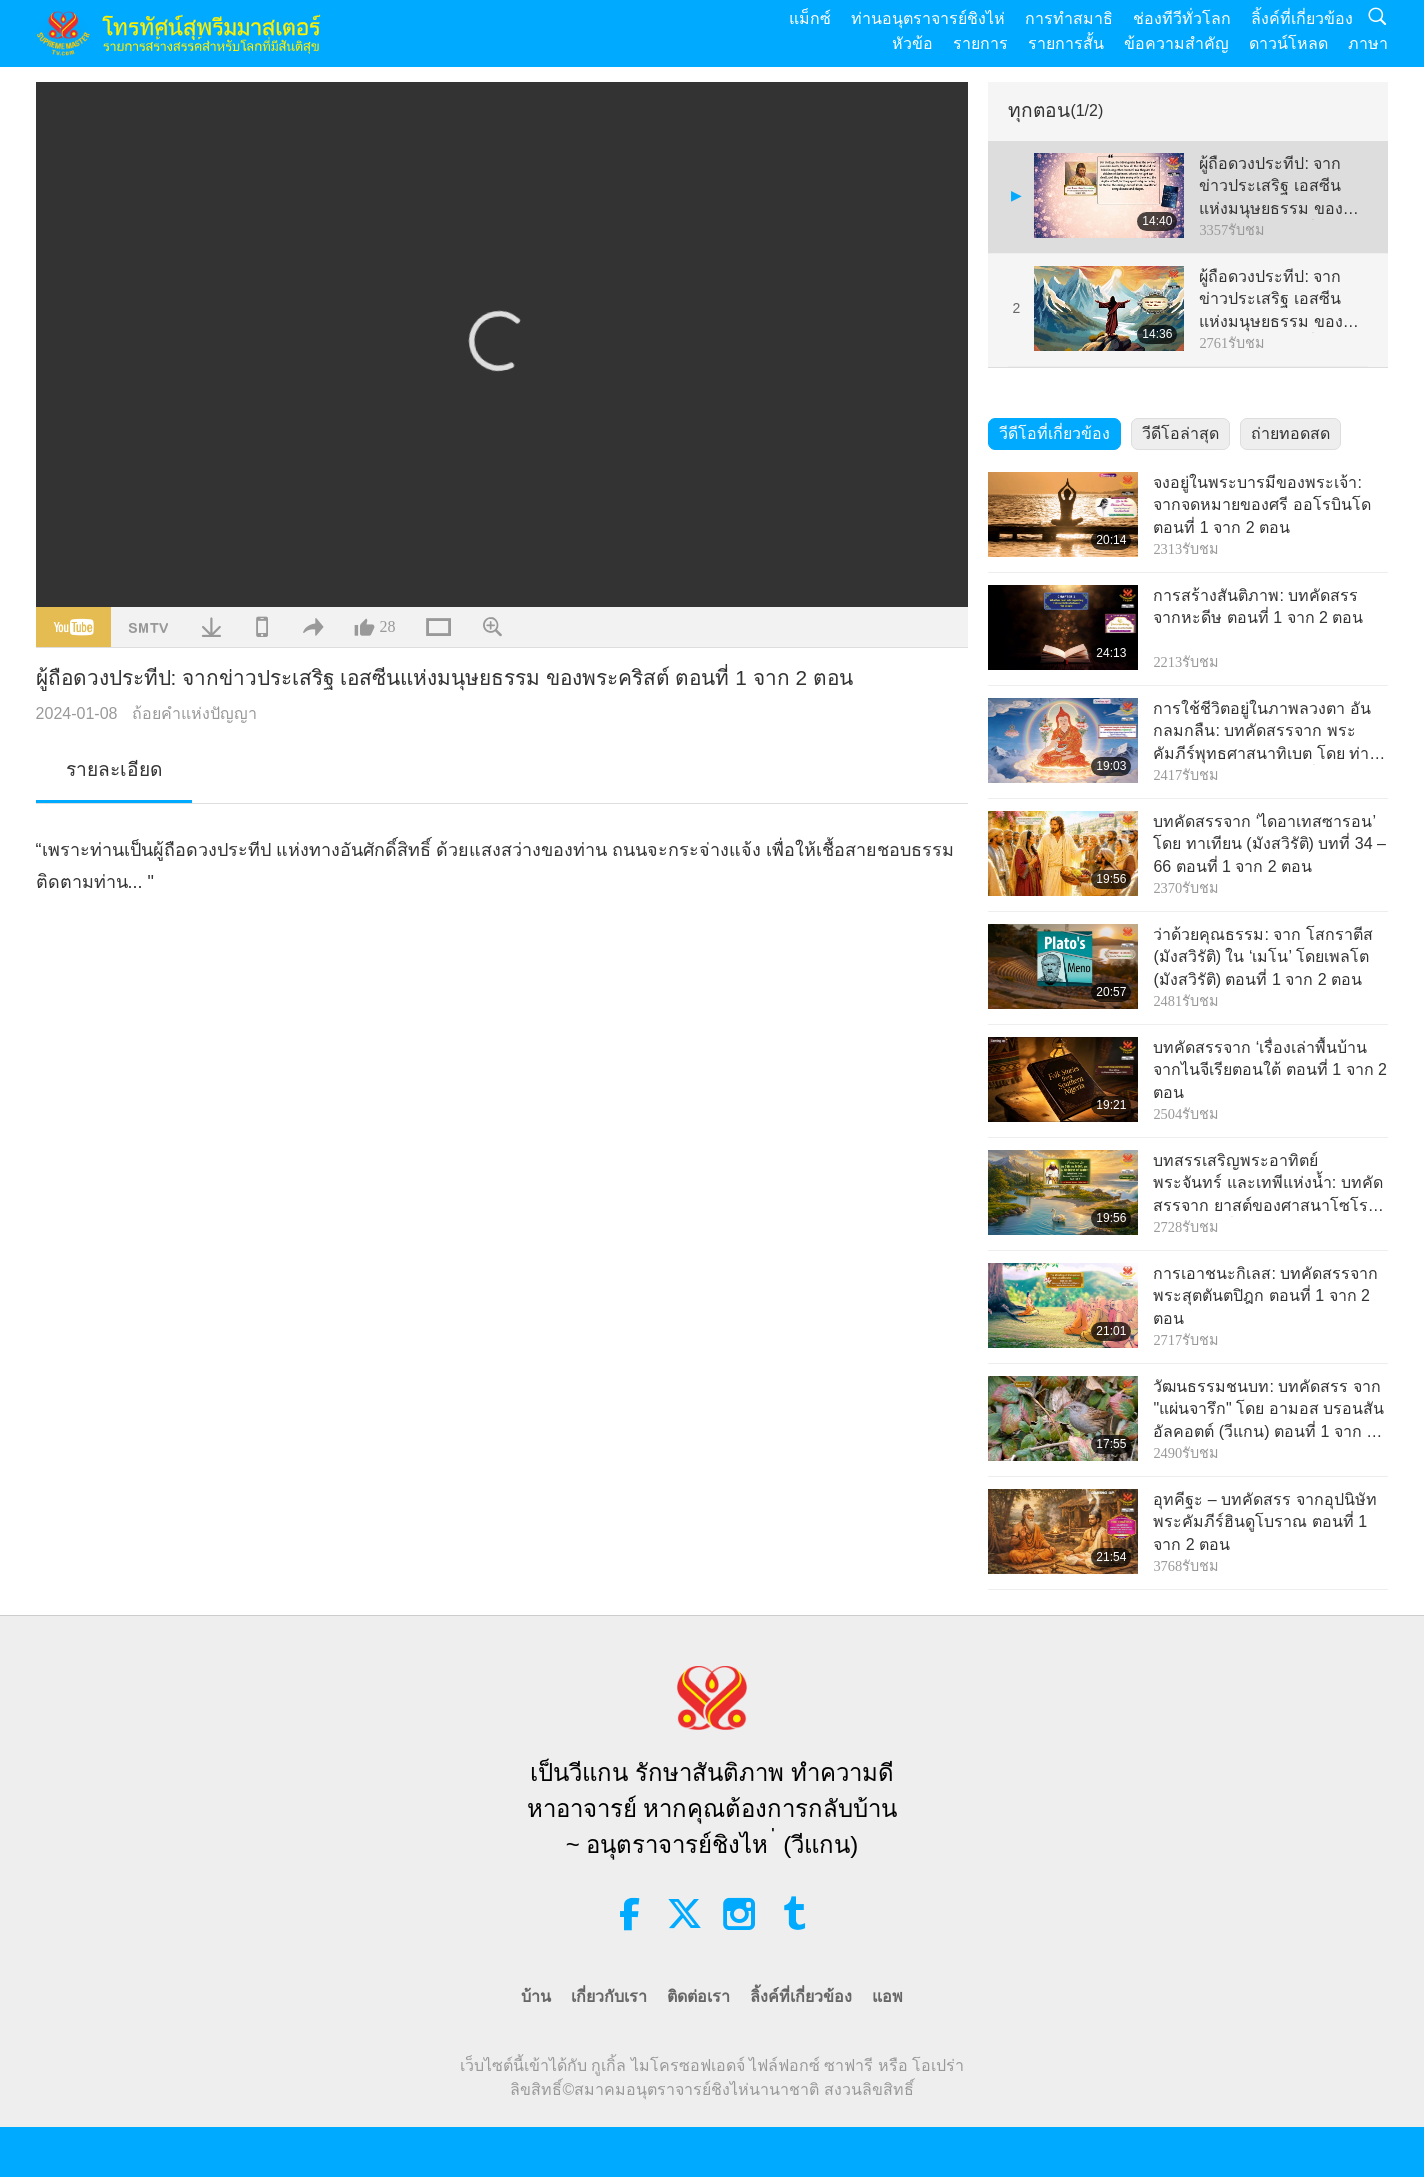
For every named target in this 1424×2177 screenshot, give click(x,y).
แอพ (887, 1996)
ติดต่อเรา (698, 1996)
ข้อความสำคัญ (1176, 43)
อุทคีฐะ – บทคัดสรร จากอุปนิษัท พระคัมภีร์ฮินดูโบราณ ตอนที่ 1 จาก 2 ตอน (1264, 1522)
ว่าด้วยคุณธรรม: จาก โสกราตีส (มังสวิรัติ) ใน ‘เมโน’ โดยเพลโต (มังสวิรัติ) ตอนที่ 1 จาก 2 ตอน (1262, 957)
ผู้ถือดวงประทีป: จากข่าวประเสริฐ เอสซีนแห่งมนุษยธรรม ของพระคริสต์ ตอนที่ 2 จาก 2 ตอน (1279, 300)
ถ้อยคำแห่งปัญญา (194, 713)
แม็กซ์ (810, 18)
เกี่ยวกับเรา (609, 1996)
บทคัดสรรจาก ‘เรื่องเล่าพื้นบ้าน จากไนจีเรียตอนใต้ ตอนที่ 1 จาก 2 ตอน (1270, 1070)
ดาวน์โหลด (1288, 43)
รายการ (980, 43)
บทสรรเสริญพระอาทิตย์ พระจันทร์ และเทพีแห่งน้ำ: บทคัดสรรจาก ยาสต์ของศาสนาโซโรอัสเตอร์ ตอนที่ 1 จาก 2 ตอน (1270, 1184)
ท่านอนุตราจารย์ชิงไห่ (928, 18)
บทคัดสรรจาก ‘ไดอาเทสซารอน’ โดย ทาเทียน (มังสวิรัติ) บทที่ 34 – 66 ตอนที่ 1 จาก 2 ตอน (1269, 844)
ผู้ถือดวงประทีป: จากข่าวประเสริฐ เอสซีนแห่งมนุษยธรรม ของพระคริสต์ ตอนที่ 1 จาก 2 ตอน (1279, 187)
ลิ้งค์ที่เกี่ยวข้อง (1302, 18)
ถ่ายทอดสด (1290, 433)
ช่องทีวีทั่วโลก (1182, 18)
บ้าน (536, 1996)
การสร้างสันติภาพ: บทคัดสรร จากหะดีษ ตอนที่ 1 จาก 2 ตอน (1258, 606)
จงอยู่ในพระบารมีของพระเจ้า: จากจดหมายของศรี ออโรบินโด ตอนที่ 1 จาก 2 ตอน (1261, 505)
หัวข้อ (912, 43)
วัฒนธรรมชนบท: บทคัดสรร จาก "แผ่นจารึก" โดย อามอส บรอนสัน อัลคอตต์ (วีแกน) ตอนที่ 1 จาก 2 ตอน (1268, 1410)
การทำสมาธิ (1069, 18)
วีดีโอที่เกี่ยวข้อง (1054, 433)
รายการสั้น (1066, 43)
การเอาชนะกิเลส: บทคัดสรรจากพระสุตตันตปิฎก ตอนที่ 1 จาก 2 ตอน (1265, 1296)
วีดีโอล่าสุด (1180, 433)
